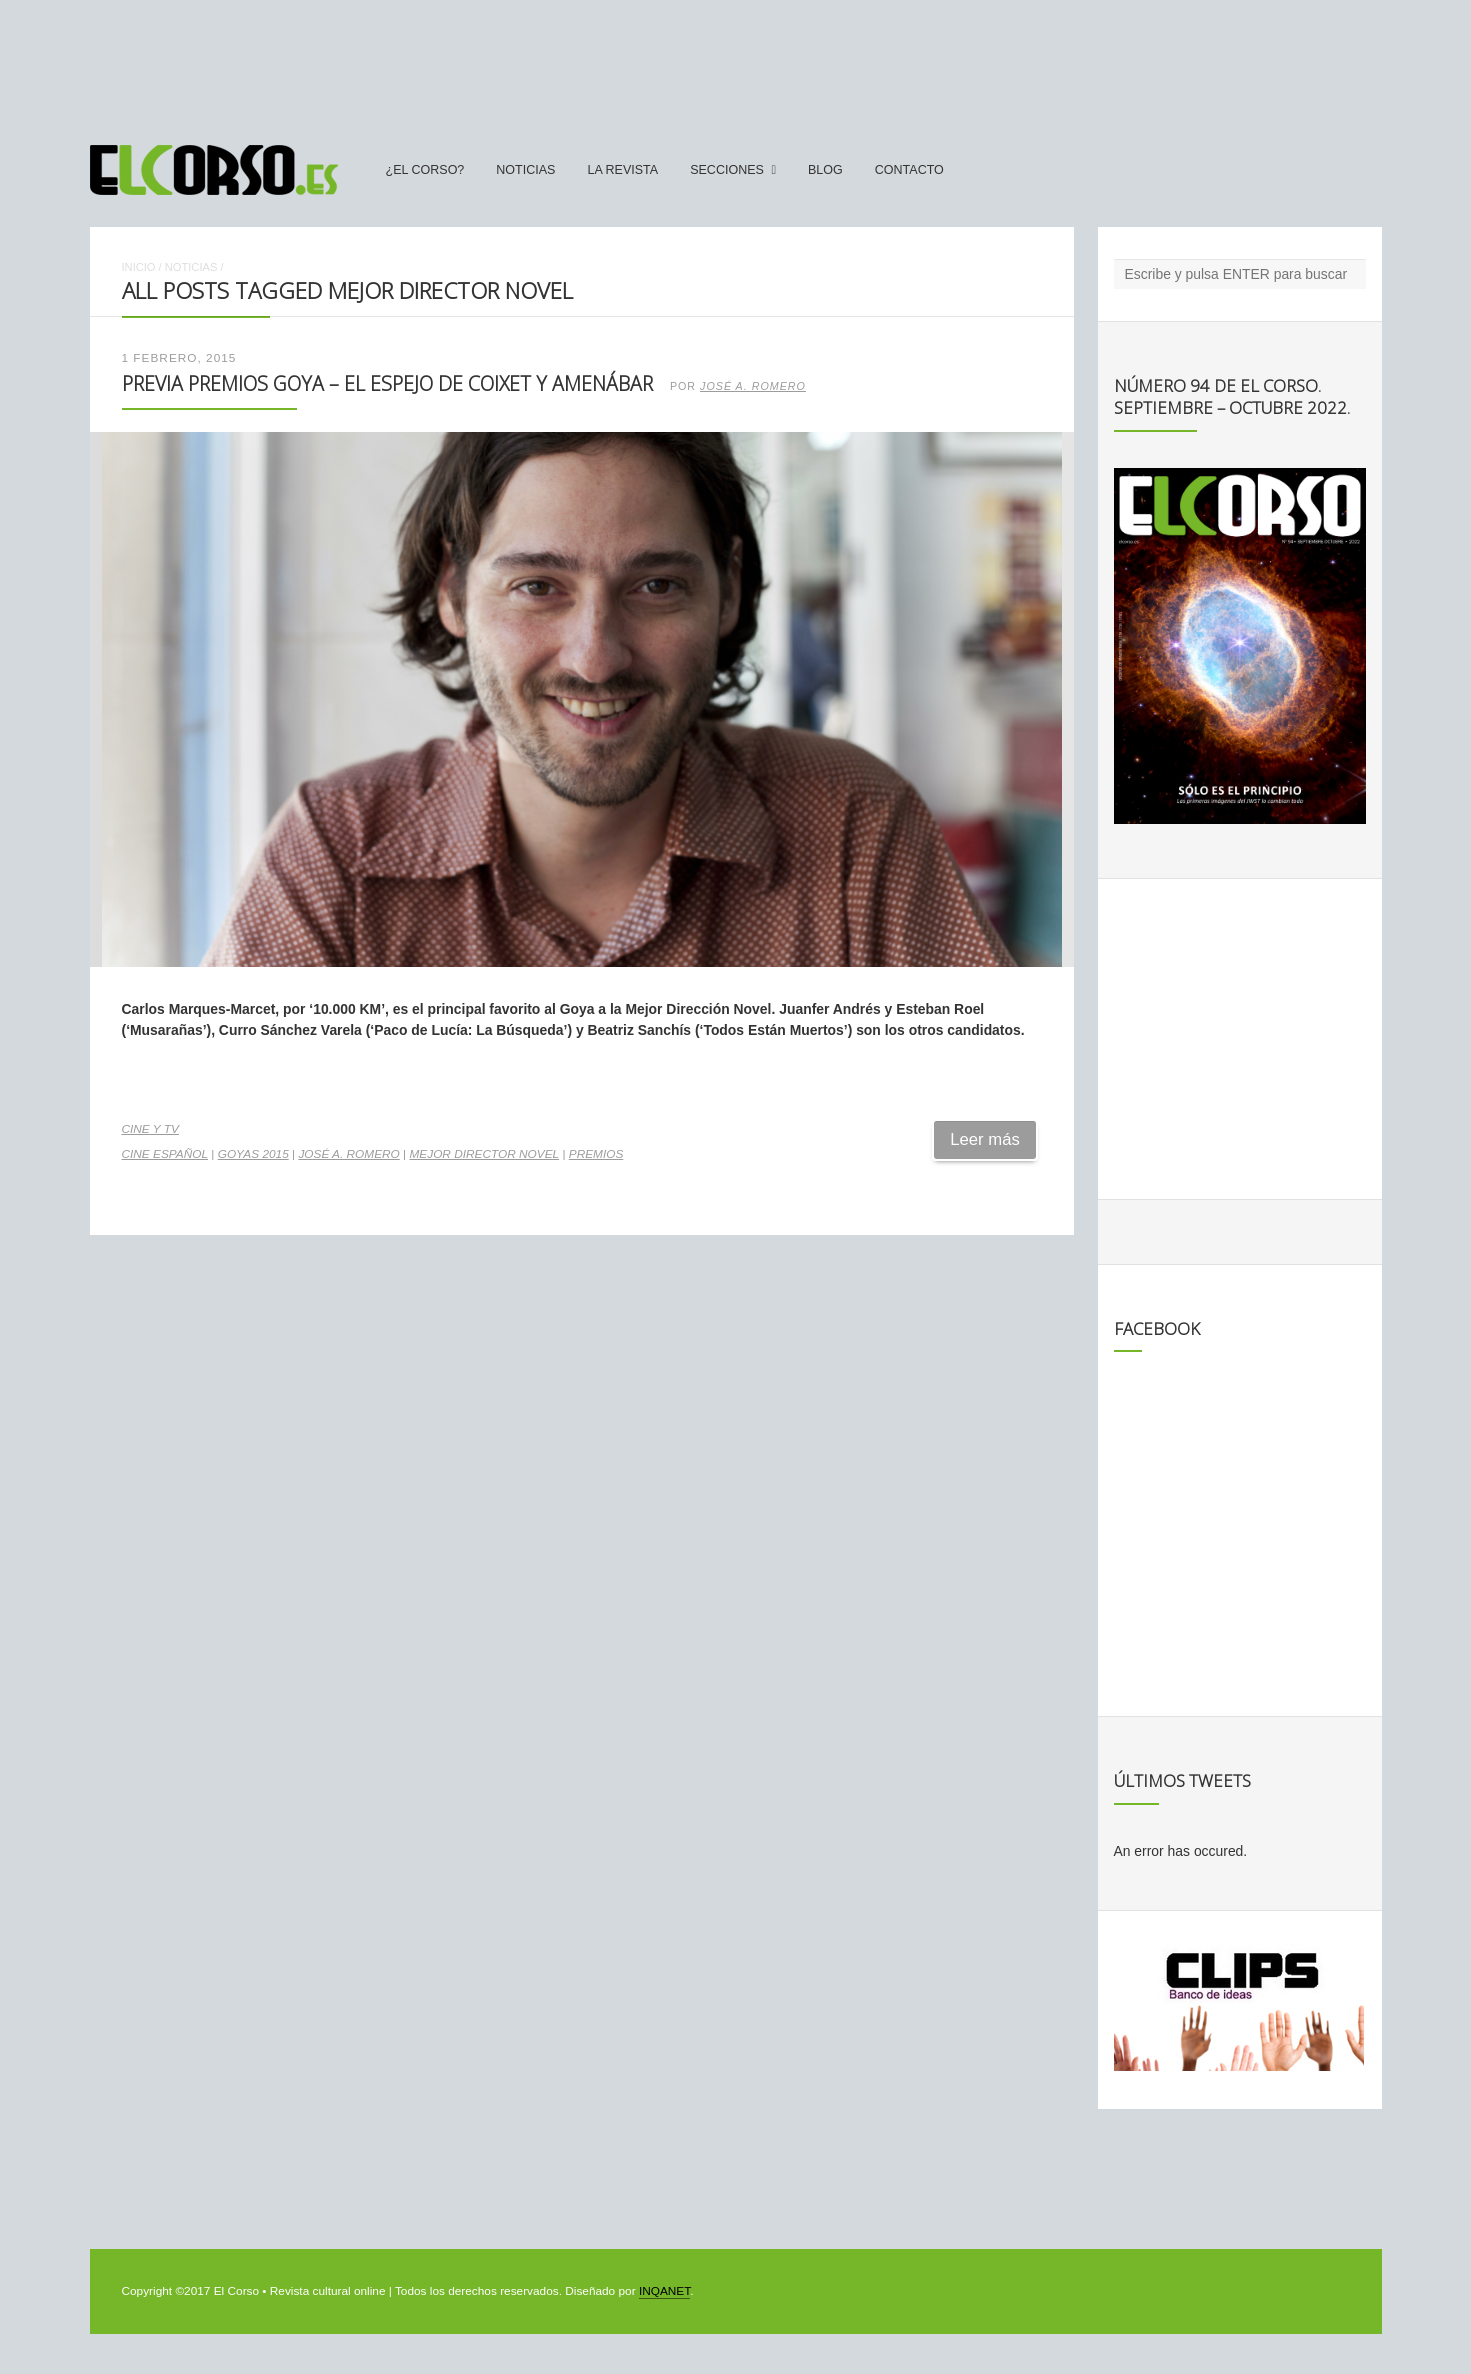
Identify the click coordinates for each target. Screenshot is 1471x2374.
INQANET (664, 2291)
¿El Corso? (425, 170)
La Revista (622, 170)
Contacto (909, 170)
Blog (825, 170)
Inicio (139, 267)
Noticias (525, 170)
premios (596, 1154)
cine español (165, 1154)
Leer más (985, 1139)
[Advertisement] (736, 63)
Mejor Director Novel (484, 1154)
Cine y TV (150, 1129)
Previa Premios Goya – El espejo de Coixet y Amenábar (387, 383)
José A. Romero (753, 386)
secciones (727, 170)
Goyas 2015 (253, 1154)
